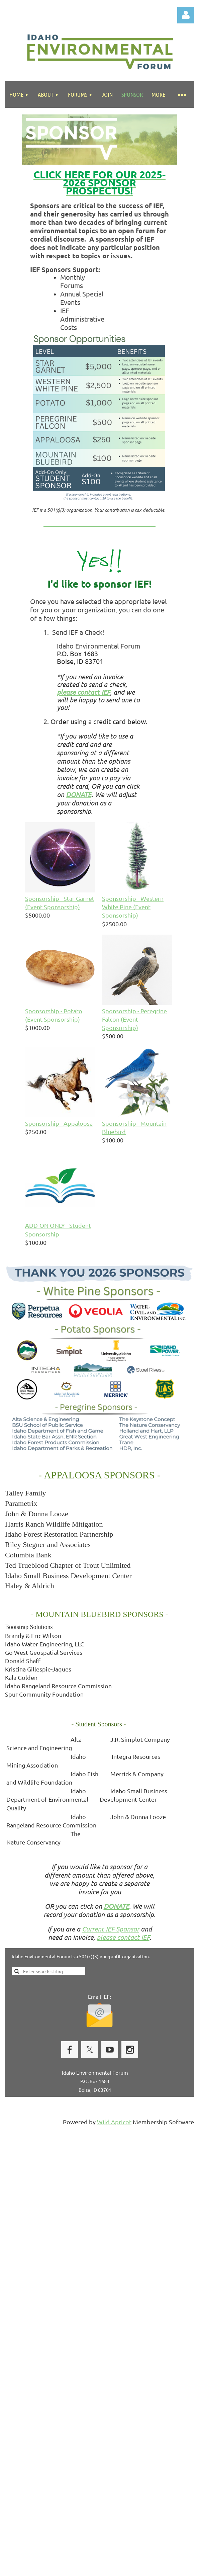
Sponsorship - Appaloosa (59, 1123)
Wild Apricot (114, 2121)
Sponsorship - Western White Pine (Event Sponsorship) (133, 907)
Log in (185, 15)
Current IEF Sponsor (110, 1928)
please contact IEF (123, 1937)
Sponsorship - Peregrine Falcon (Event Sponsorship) (134, 1019)
